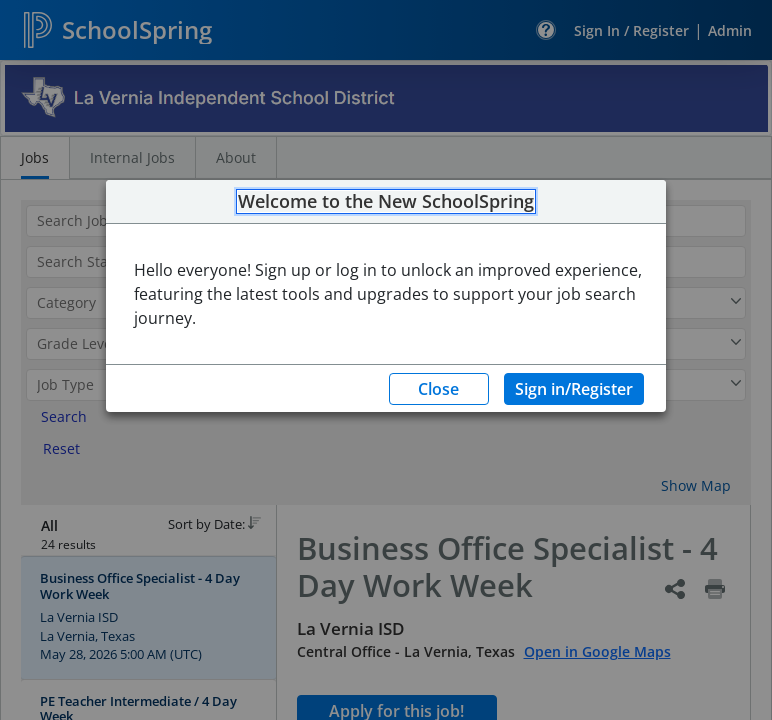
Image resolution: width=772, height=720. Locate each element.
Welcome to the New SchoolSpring (386, 202)
